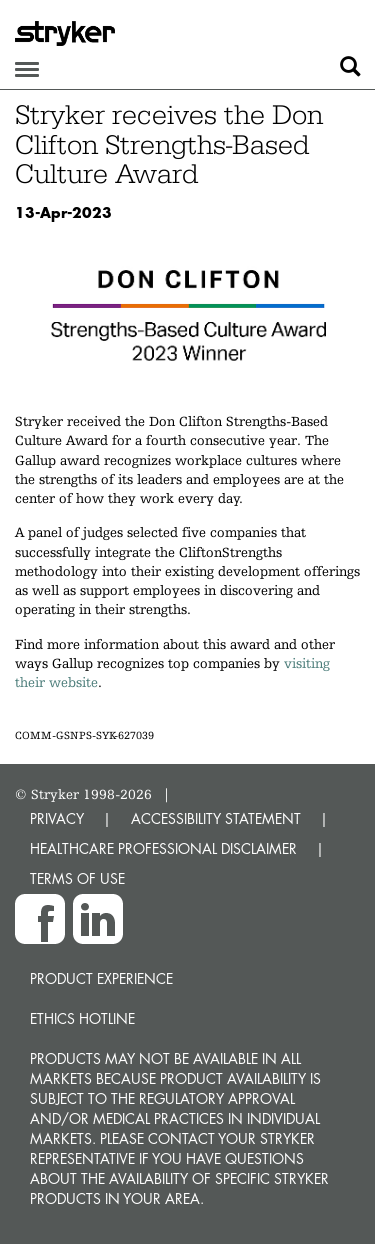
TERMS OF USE (77, 878)
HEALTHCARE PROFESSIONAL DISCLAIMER (163, 848)
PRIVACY (57, 818)
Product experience (101, 978)
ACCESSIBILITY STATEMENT (216, 818)
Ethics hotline (82, 1018)
